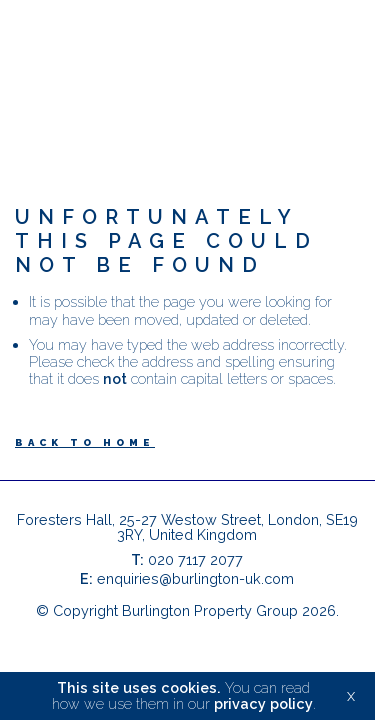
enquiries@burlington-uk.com (195, 578)
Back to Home (85, 443)
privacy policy (263, 703)
